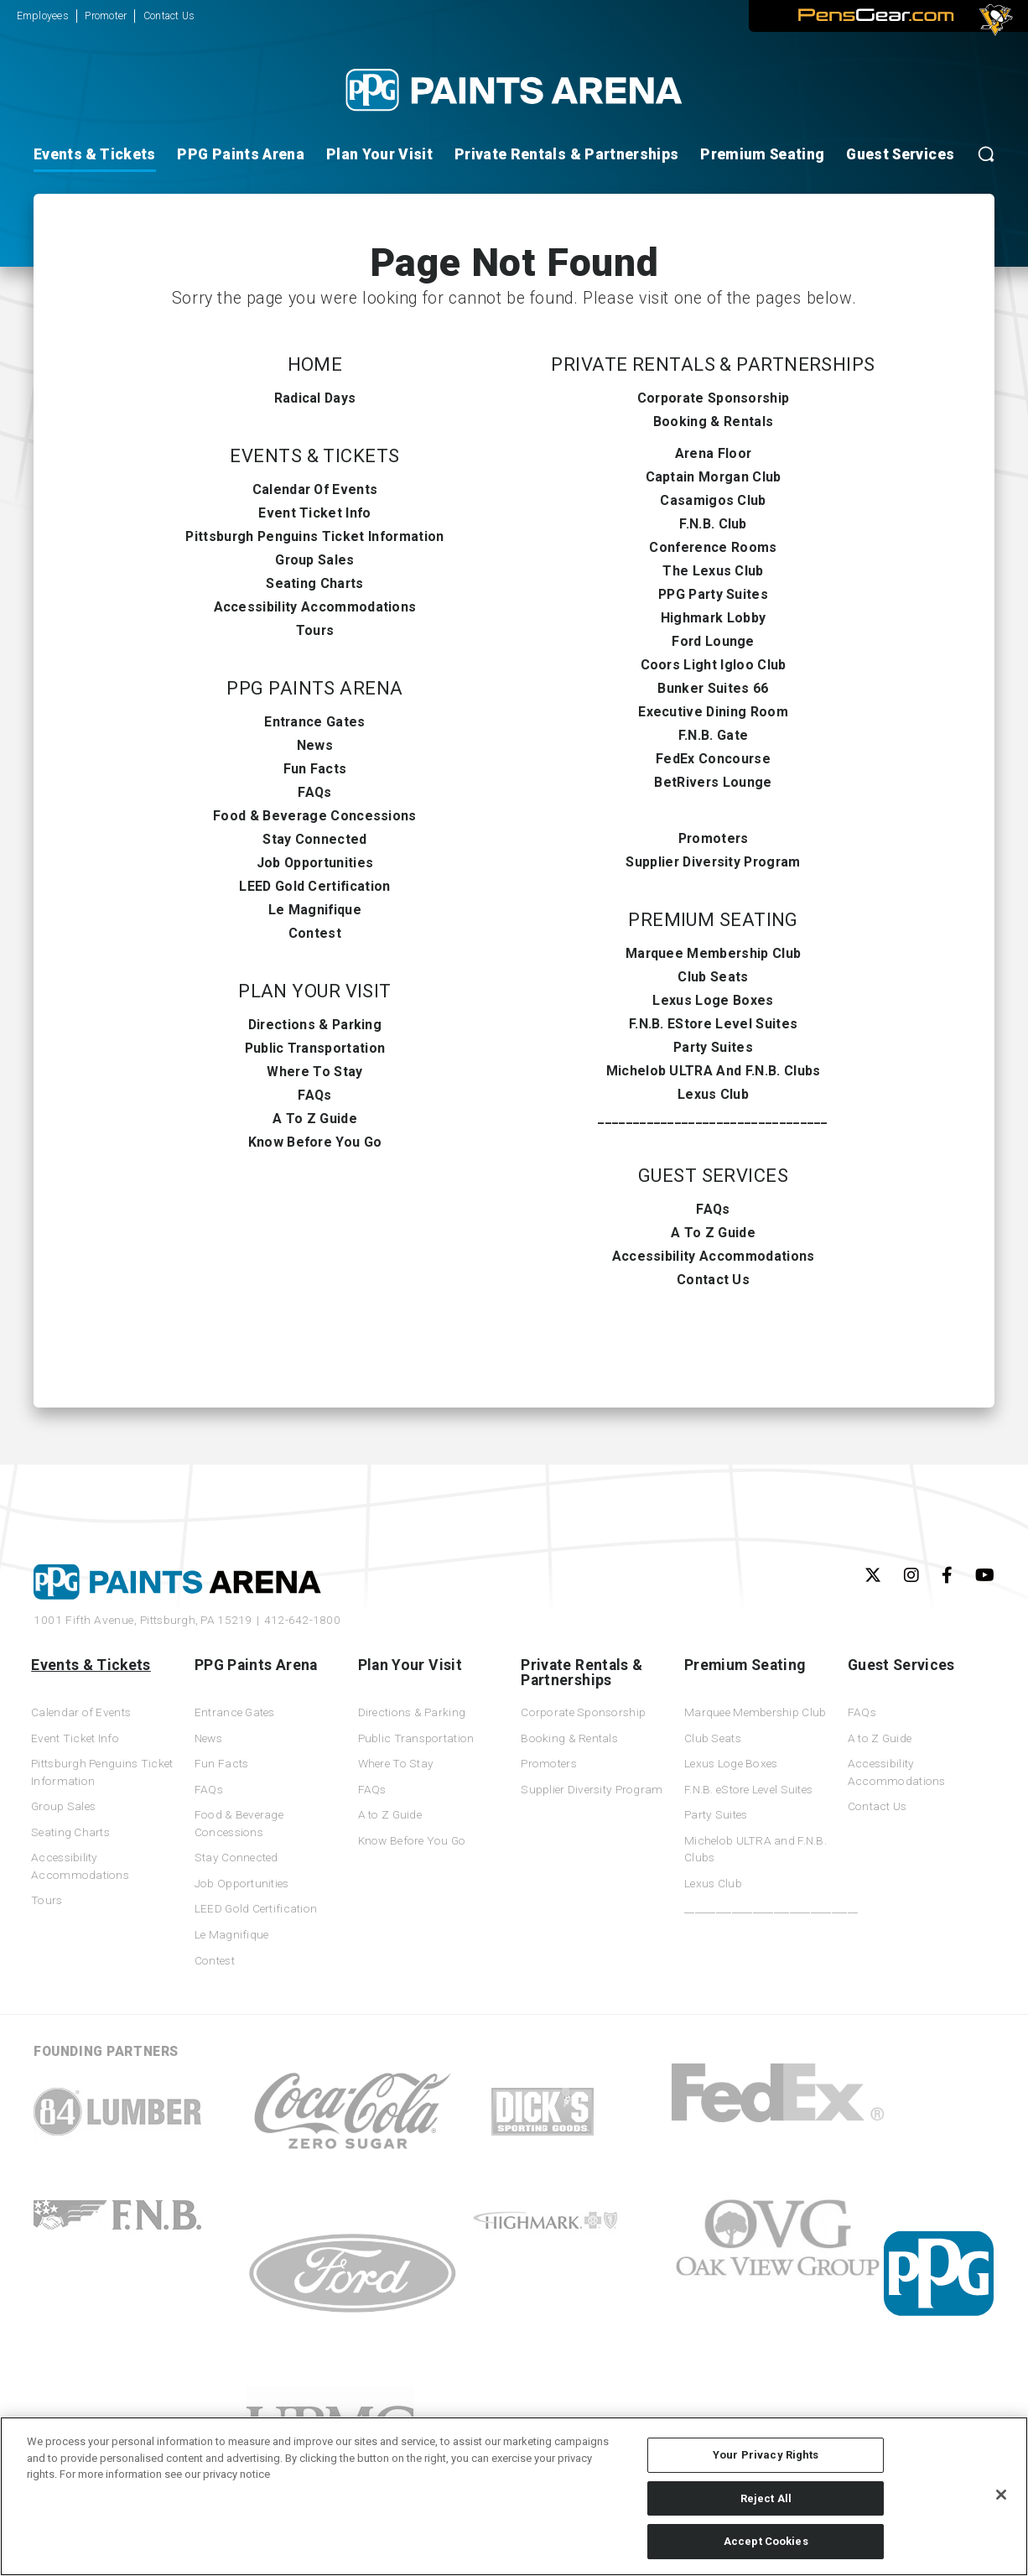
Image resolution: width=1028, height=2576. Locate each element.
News (315, 745)
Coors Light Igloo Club (714, 665)
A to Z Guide (315, 1119)
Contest (314, 933)
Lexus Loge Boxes (712, 1000)
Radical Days (315, 398)
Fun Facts (315, 769)
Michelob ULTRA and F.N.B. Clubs (713, 1071)
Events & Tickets (95, 154)
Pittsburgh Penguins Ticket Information (314, 536)
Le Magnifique (314, 910)
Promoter (106, 16)
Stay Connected (314, 839)
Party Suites (713, 1047)
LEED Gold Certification (314, 886)
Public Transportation (315, 1048)
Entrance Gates (314, 722)
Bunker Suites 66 (712, 688)
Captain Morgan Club (713, 477)
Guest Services (900, 154)
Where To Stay (314, 1072)
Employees (43, 16)
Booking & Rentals (713, 421)
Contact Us (169, 16)
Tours (315, 630)
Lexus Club (713, 1094)
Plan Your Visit (379, 154)
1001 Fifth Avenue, (143, 1619)
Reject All (766, 2498)
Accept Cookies (766, 2541)
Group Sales (315, 560)
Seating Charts (314, 583)
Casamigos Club (713, 500)
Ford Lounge (713, 641)
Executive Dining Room (713, 712)
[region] (514, 2496)
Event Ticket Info (314, 513)
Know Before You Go (315, 1142)
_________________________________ (713, 1118)
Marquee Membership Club (713, 953)
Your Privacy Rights (765, 2455)
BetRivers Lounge (712, 782)
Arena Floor (713, 453)
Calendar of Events (315, 489)
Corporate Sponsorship (713, 398)
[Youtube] (984, 1575)
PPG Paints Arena (240, 154)
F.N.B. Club (713, 524)
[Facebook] (947, 1575)
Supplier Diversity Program (713, 862)
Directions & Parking (315, 1025)
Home (315, 364)
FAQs (314, 792)
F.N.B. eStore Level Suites (713, 1024)
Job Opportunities (315, 863)
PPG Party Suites (713, 594)
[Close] (1001, 2494)
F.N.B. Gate (713, 735)
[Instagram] (911, 1575)
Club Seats (713, 977)
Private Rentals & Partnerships (566, 154)
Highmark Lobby (713, 618)
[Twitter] (872, 1575)
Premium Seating (762, 154)
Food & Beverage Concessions (315, 816)
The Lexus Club (712, 571)
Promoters (713, 838)
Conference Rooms (712, 547)
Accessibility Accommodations (315, 607)
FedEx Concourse (713, 759)
